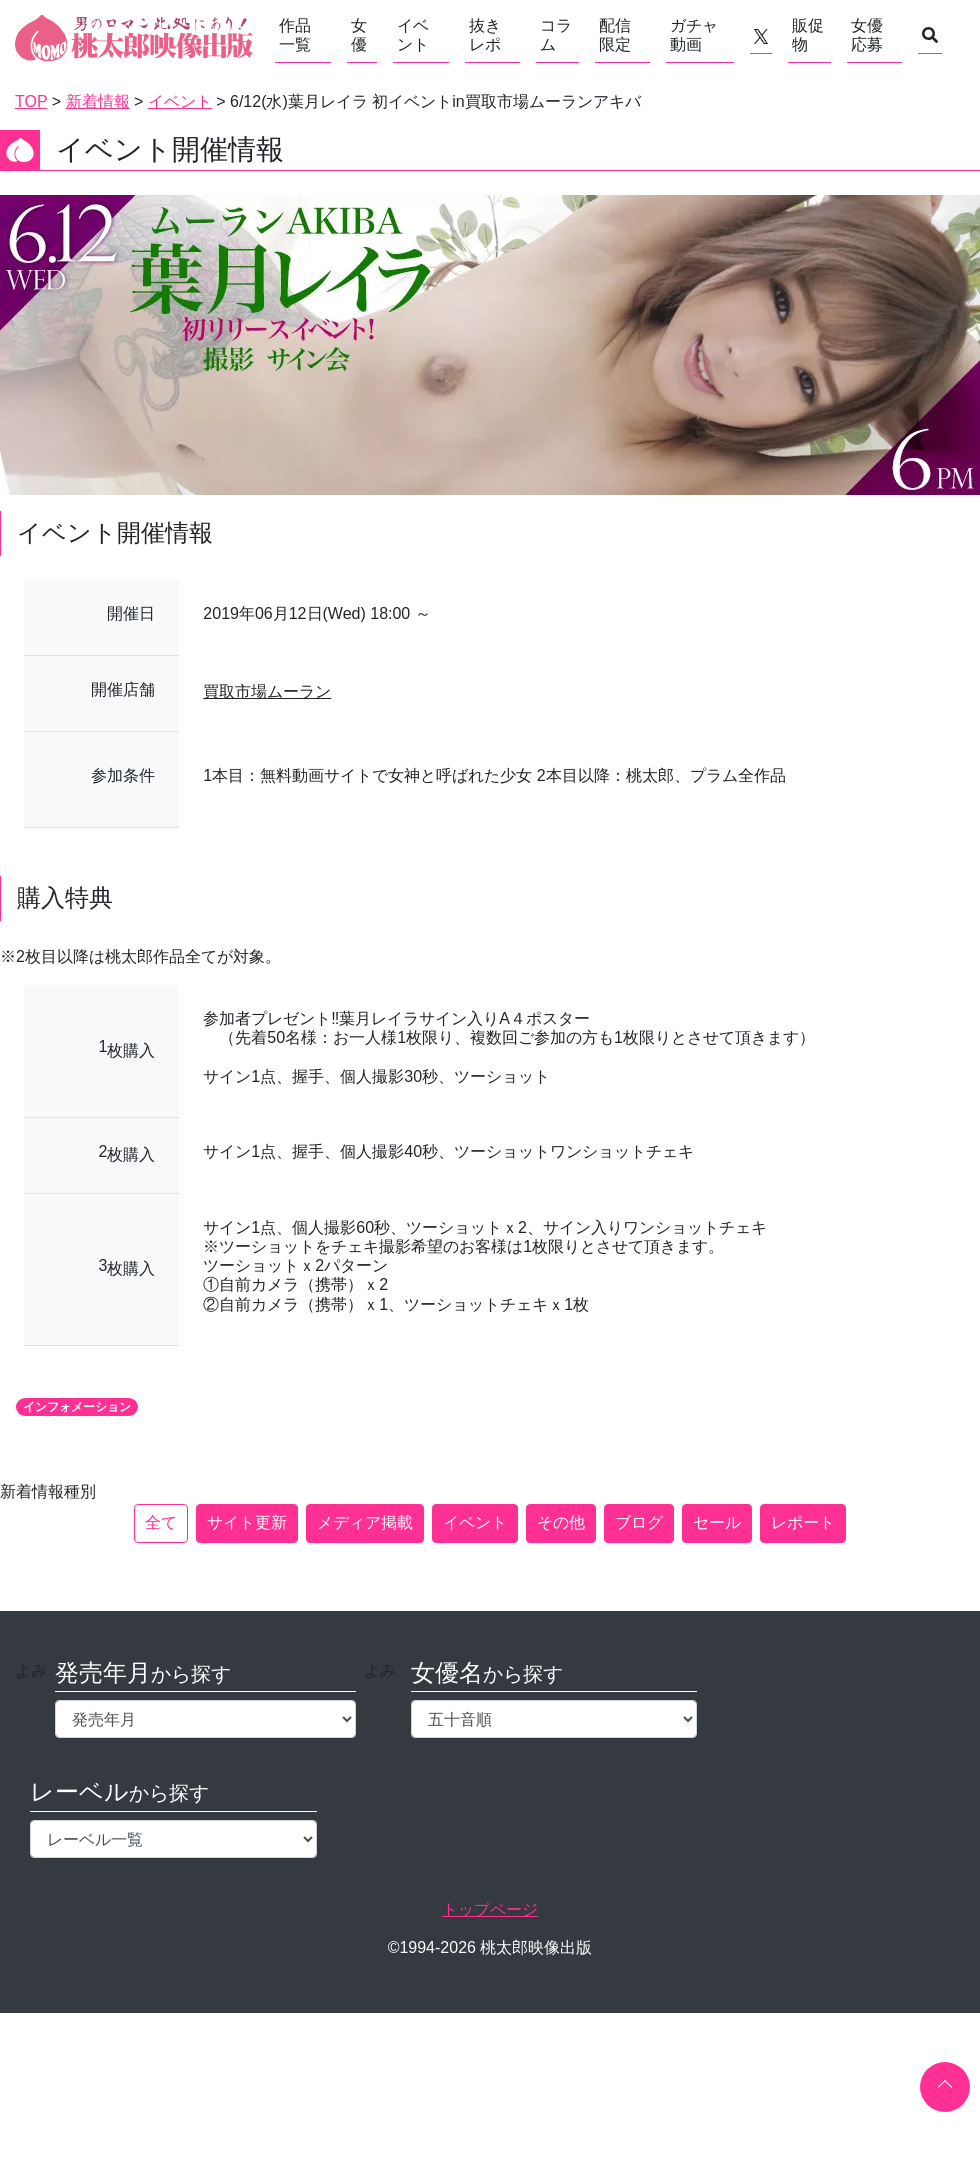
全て (161, 1522)
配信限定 (615, 35)
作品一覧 (295, 35)
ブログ (639, 1522)
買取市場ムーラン (267, 691)
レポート (803, 1522)
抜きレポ (485, 35)
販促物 (808, 35)
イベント (413, 35)
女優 (359, 35)
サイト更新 (247, 1522)
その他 (561, 1522)
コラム (556, 35)
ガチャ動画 (694, 35)
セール (717, 1522)
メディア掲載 (365, 1522)
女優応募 (867, 35)
